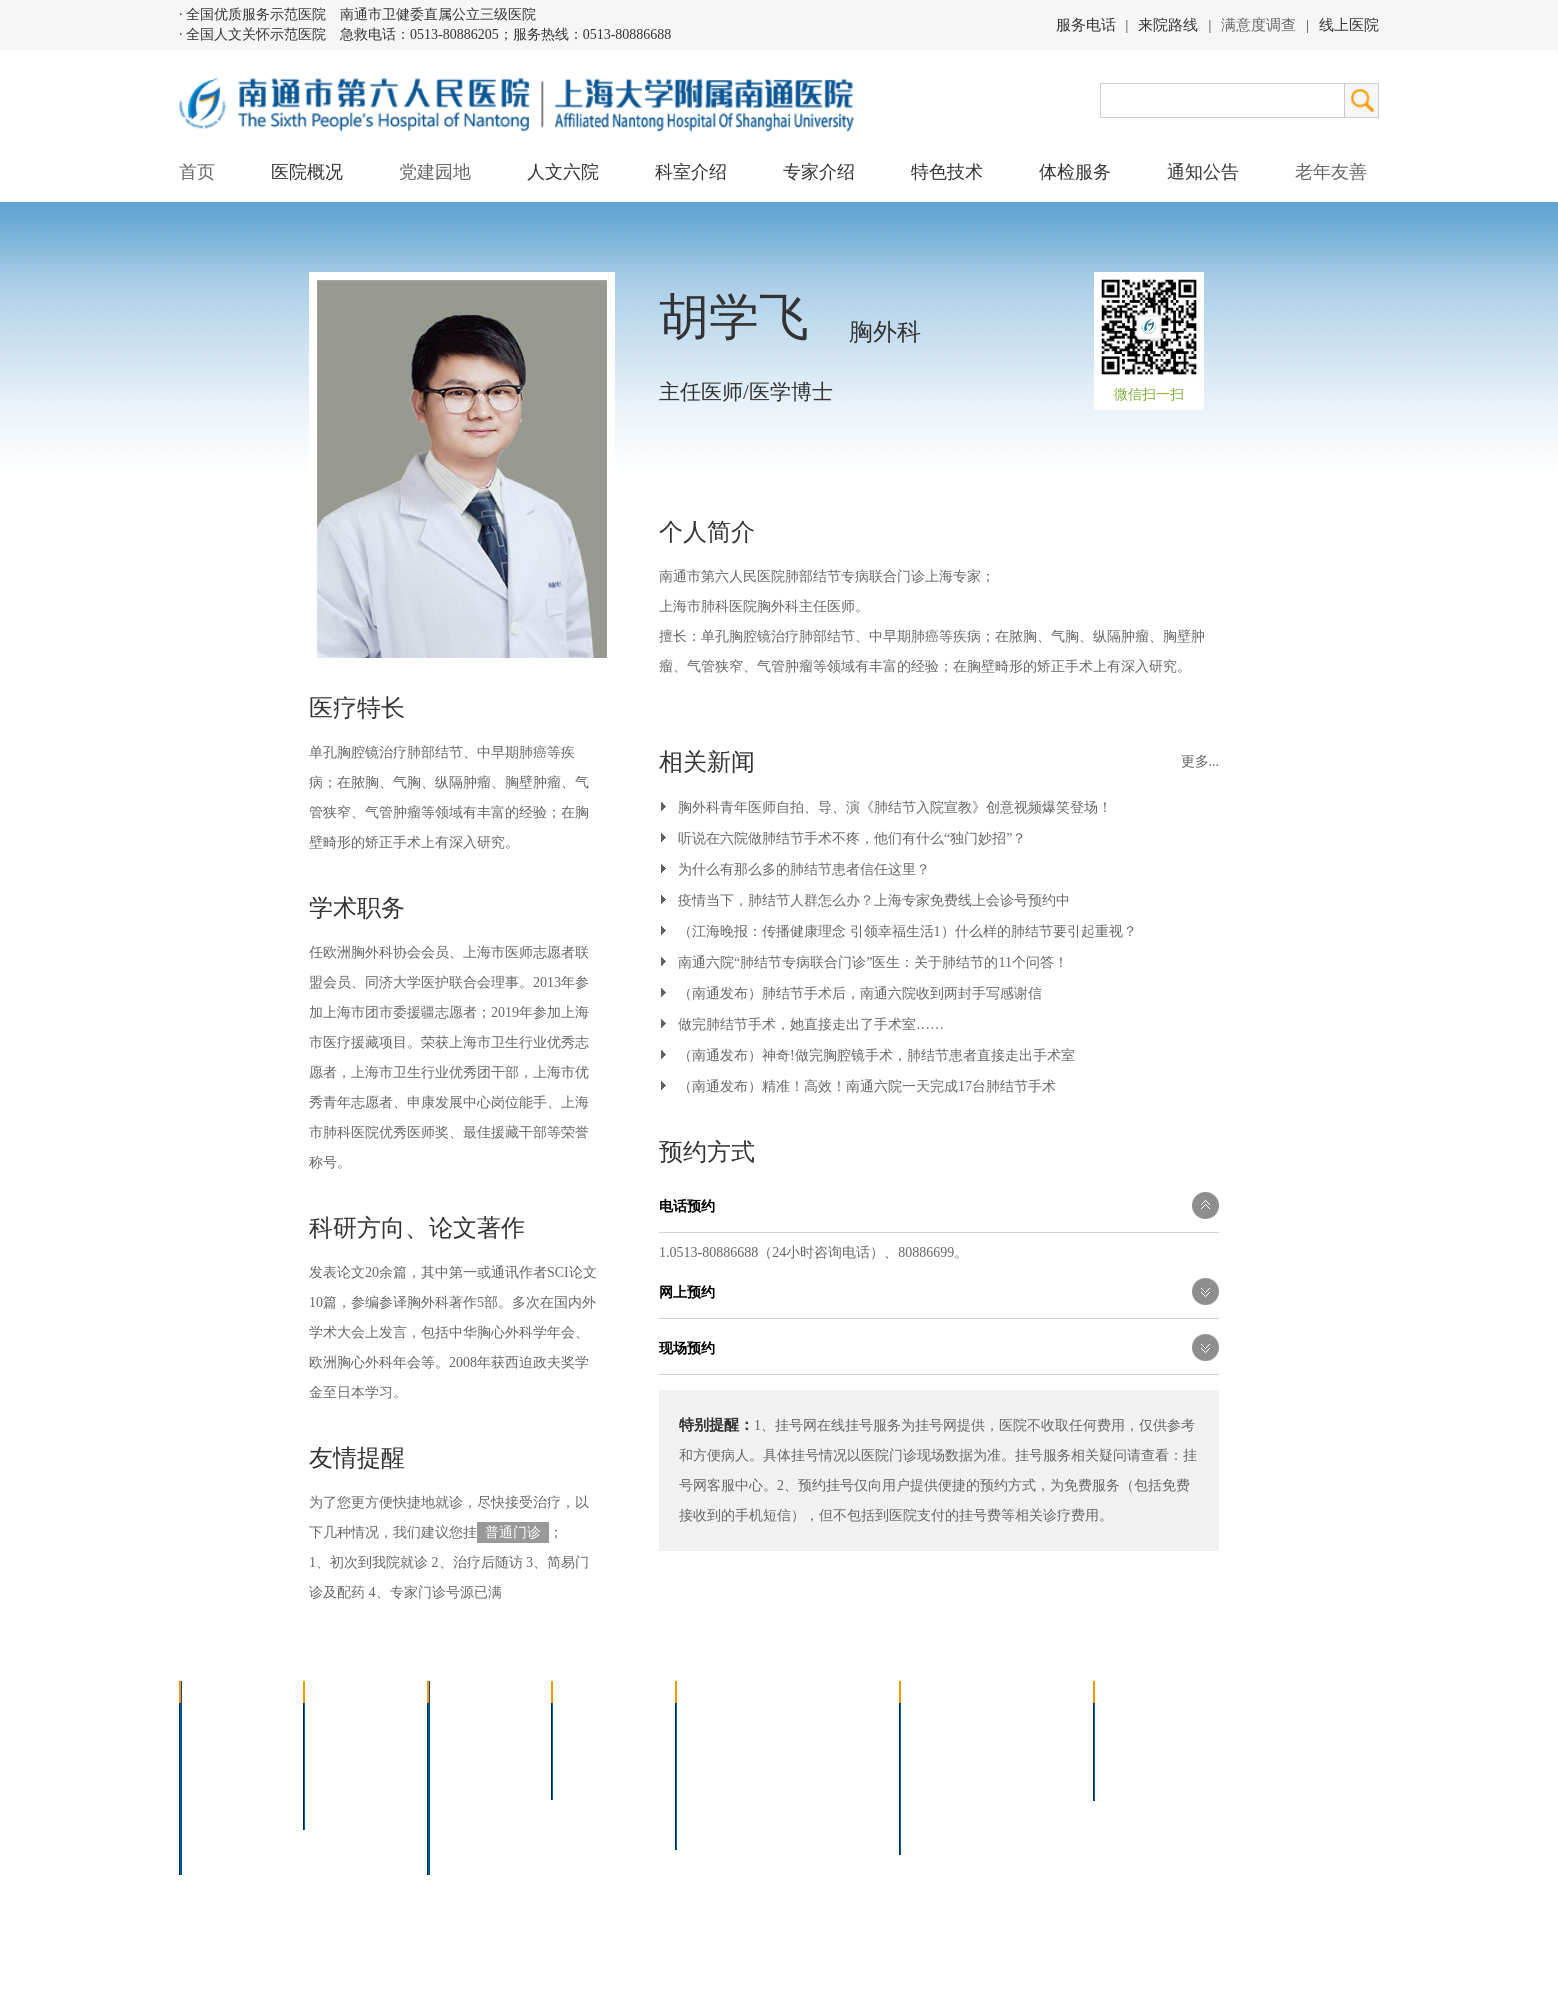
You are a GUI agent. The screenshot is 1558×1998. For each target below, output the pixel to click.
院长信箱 (221, 1825)
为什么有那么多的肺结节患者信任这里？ (804, 869)
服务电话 (1086, 25)
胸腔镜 (710, 1747)
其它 (455, 1825)
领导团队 (221, 1747)
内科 (455, 1747)
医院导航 (941, 1799)
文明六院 (345, 1799)
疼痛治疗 (822, 1721)
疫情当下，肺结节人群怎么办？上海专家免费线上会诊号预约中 (874, 900)
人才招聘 (1135, 1747)
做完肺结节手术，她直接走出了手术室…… (811, 1024)
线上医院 (1349, 25)
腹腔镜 (815, 1773)
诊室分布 (1031, 1773)
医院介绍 (221, 1721)
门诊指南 (941, 1721)
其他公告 (1135, 1773)
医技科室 (469, 1799)
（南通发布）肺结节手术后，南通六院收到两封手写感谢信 (860, 993)
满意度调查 (1258, 25)
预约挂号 (1031, 1747)
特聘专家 (593, 1747)
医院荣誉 (221, 1799)
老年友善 (1331, 172)
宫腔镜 (815, 1799)
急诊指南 (1031, 1721)
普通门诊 (513, 1532)
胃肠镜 (710, 1773)
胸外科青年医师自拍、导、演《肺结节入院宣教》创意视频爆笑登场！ (895, 807)
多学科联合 (476, 1721)
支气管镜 (822, 1747)
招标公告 (1135, 1721)
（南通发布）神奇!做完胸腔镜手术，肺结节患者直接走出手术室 (876, 1055)
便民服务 (941, 1773)
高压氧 (710, 1799)
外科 (455, 1773)
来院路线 (1168, 25)
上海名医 (593, 1721)
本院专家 (593, 1773)
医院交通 (221, 1851)
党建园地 (435, 172)
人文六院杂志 (359, 1747)
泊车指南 (1031, 1799)
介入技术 (717, 1721)
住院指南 (941, 1747)
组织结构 (221, 1773)
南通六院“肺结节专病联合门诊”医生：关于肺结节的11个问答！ (873, 962)
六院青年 (345, 1773)
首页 (197, 172)
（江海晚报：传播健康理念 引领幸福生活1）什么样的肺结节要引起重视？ (907, 931)
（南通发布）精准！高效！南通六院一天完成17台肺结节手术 (867, 1086)
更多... (1200, 761)
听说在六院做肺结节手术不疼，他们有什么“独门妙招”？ (852, 838)
